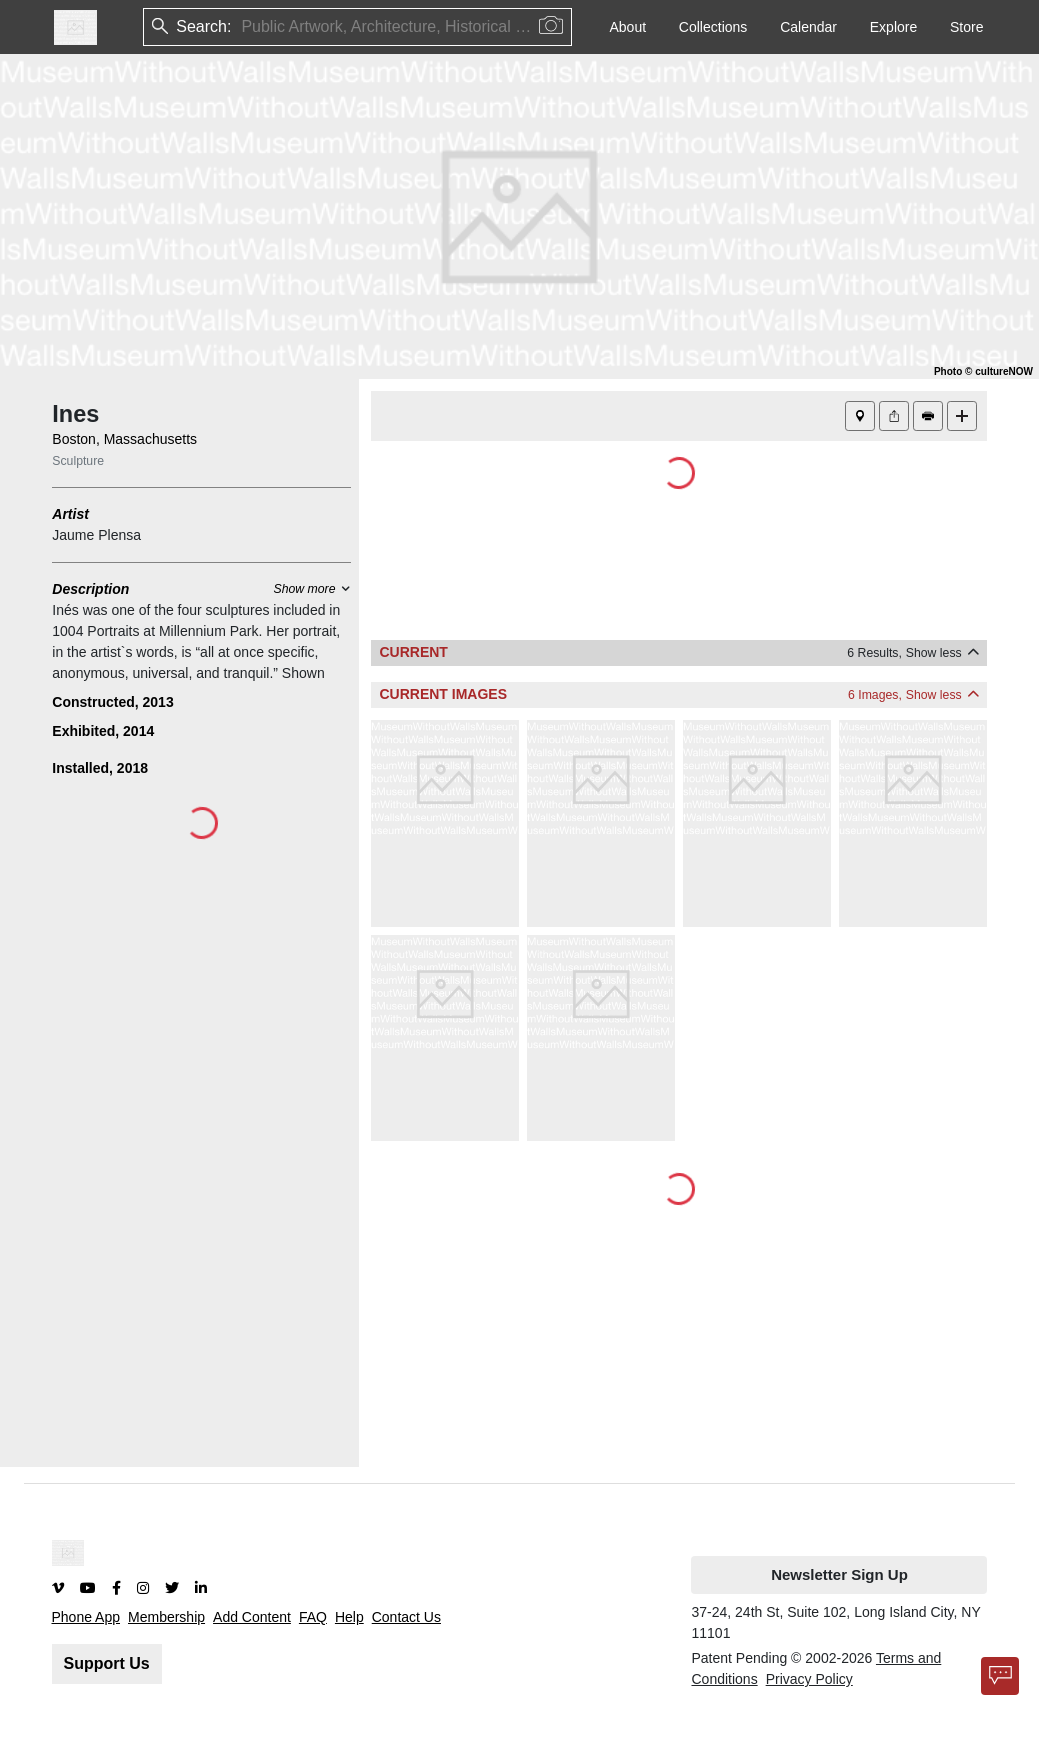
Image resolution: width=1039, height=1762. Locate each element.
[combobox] (243, 27)
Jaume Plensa (96, 535)
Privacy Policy (809, 1679)
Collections (713, 27)
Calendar (808, 27)
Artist (70, 514)
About (627, 27)
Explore (893, 27)
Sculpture (78, 461)
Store (966, 27)
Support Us (107, 1663)
